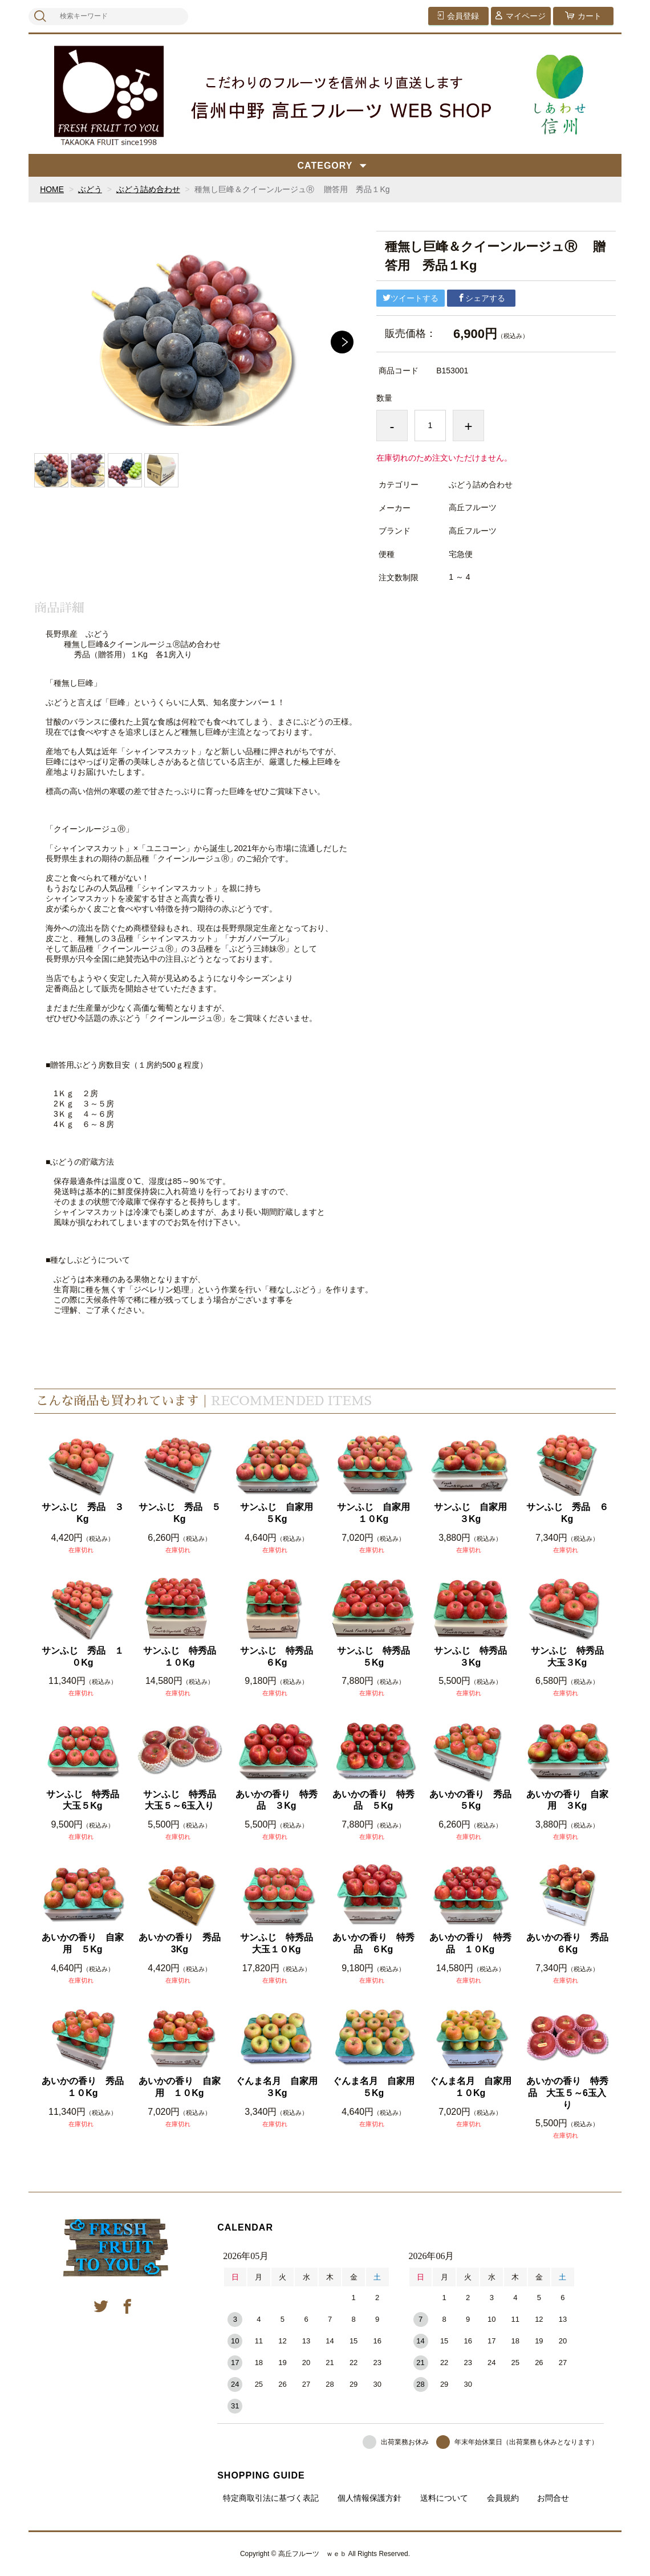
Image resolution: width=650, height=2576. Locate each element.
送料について (444, 2498)
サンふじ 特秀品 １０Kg (182, 1656)
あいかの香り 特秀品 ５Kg (373, 1800)
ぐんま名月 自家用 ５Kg (374, 2087)
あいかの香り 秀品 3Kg (180, 1943)
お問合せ (553, 2498)
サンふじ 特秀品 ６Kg (279, 1656)
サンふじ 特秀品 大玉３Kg (570, 1656)
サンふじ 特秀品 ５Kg (376, 1656)
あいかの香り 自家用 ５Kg (83, 1943)
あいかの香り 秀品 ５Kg (471, 1800)
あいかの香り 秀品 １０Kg (83, 2087)
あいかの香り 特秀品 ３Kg (276, 1800)
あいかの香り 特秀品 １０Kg (470, 1943)
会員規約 (503, 2498)
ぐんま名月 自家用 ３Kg (277, 2087)
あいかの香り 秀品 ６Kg (568, 1943)
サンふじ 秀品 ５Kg (180, 1513)
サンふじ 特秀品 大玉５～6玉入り (182, 1800)
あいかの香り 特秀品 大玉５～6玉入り (567, 2093)
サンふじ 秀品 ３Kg (83, 1513)
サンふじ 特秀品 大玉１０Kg (279, 1943)
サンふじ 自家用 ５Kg (279, 1513)
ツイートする (410, 298)
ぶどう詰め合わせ (148, 189)
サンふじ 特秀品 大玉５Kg (85, 1800)
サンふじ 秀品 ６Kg (567, 1513)
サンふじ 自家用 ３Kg (473, 1513)
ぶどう (90, 189)
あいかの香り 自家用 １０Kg (180, 2087)
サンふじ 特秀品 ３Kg (473, 1656)
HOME (52, 189)
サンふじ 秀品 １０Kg (83, 1656)
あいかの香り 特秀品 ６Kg (373, 1943)
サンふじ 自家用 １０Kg (376, 1513)
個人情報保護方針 (369, 2498)
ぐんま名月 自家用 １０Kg (471, 2087)
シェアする (481, 298)
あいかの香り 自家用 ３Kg (567, 1800)
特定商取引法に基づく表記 (271, 2498)
